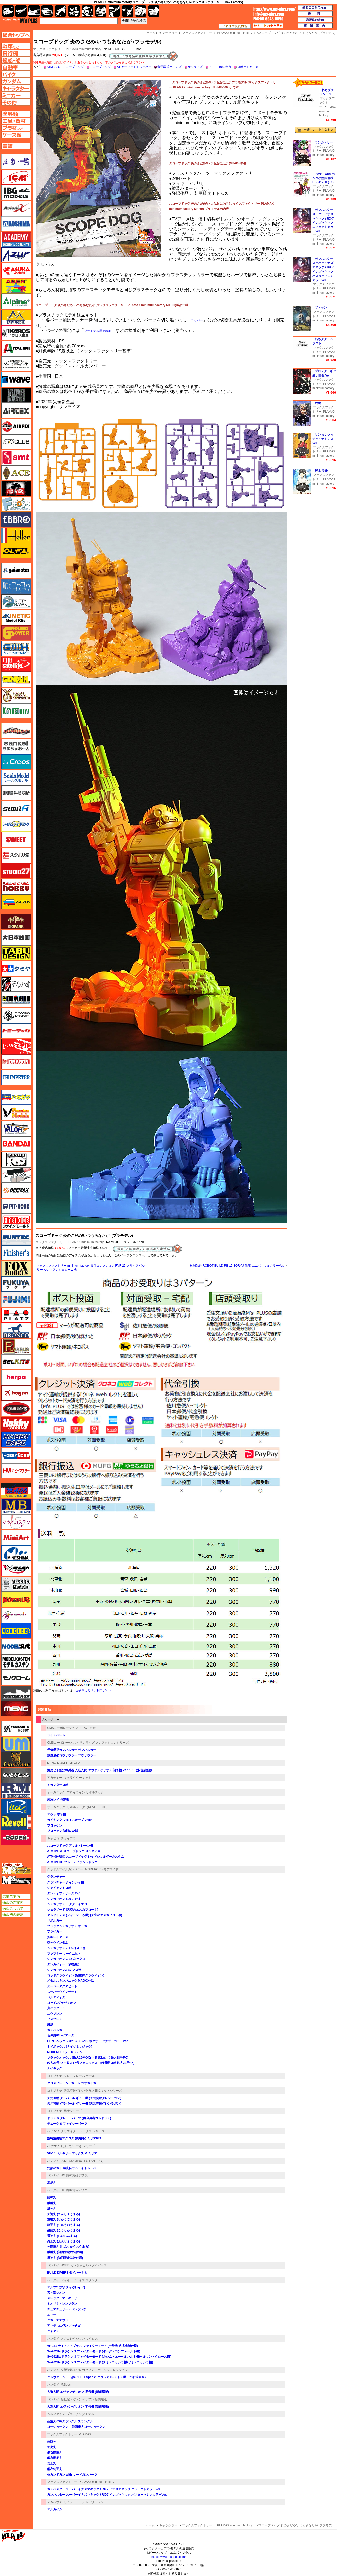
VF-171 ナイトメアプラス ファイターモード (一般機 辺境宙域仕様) (92, 2346)
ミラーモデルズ (16, 1584)
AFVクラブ (16, 441)
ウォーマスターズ (16, 395)
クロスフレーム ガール (79, 2076)
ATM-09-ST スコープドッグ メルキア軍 (73, 1851)
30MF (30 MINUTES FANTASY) (82, 2161)
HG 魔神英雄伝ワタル (75, 2175)
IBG (16, 192)
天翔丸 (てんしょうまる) (63, 2214)
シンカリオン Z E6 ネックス (66, 1959)
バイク (60, 11)
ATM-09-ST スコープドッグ (65, 67)
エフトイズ (16, 504)
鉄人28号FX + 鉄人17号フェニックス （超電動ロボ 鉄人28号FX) (90, 2063)
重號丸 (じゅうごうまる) (63, 2219)
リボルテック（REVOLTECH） (88, 1807)
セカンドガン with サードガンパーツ (72, 2474)
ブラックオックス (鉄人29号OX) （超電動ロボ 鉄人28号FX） (88, 2057)
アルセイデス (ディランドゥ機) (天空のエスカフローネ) (84, 1915)
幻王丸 (51, 2463)
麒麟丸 (51, 2203)
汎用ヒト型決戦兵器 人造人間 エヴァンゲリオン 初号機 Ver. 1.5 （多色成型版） (101, 1770)
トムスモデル (16, 1046)
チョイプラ (68, 1838)
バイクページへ (16, 74)
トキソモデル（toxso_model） (16, 1015)
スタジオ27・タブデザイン (16, 870)
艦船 (34, 11)
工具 (114, 11)
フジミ (16, 1299)
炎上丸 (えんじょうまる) (63, 2241)
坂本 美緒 (321, 471)
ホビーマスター (16, 1470)
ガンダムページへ (16, 81)
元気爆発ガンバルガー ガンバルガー (71, 1750)
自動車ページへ (16, 67)
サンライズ (195, 67)
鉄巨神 (51, 2441)
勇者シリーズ (73, 2111)
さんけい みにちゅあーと (16, 746)
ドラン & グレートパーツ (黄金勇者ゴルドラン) (79, 2118)
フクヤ (16, 1284)
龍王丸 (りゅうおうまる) (63, 2225)
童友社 (16, 999)
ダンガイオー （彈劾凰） (64, 1964)
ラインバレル (56, 1735)
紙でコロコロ (16, 586)
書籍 (153, 11)
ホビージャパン (16, 1424)
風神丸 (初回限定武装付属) (65, 2258)
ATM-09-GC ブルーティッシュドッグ (72, 1862)
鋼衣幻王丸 (54, 2469)
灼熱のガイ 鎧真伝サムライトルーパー (73, 2168)
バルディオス (56, 1997)
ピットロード (16, 1206)
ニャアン (53, 2331)
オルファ (16, 550)
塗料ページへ (16, 114)
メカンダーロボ (57, 1785)
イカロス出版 (16, 332)
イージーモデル (16, 317)
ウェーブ (16, 379)
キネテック (16, 617)
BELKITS (16, 1361)
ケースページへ (16, 135)
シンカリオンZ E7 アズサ (64, 1970)
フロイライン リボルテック (85, 1792)
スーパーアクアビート (62, 1986)
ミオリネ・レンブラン (62, 2303)
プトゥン (321, 307)
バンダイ (53, 2161)
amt (16, 457)
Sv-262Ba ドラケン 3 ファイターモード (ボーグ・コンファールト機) (93, 2351)
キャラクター (168, 2525)
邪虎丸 (51, 2182)
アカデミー (54, 1777)
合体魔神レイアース (60, 2035)
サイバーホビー (16, 730)
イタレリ (16, 348)
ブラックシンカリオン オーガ (67, 1926)
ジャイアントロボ (59, 1888)
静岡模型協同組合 (16, 792)
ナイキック (54, 2068)
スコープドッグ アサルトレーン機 (70, 1845)
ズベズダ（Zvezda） (16, 901)
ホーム (150, 2525)
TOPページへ (15, 35)
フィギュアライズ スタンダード (82, 2280)
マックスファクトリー (51, 1242)
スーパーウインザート (62, 1992)
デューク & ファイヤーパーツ (67, 2123)
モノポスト (16, 1693)
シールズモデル (16, 777)
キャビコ (53, 1838)
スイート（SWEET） (16, 839)
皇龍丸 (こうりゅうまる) (63, 2230)
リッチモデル (16, 1806)
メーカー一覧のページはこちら (16, 161)
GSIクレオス (16, 761)
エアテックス (16, 410)
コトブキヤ (54, 2076)
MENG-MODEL (57, 1763)
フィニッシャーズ (16, 1252)
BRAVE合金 (87, 1728)
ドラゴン (16, 1061)
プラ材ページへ (16, 128)
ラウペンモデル (16, 1790)
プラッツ (16, 1315)
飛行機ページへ (16, 53)
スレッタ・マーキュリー (63, 2298)
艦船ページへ (16, 60)
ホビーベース (16, 1439)
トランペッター (16, 1077)
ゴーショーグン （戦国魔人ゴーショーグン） (77, 2427)
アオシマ (16, 223)
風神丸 (51, 2208)
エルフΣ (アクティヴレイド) (66, 2287)
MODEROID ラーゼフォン (64, 2052)
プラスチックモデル (80, 2414)
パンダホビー (16, 1159)
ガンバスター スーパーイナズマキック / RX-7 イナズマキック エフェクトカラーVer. (104, 2489)
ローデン (16, 1837)
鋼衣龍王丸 (54, 2452)
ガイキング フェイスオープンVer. (70, 1820)
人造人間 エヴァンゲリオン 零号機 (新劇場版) (78, 2392)
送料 (315, 13)
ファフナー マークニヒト (64, 1953)
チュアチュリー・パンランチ (66, 2309)
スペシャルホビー (16, 886)
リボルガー (54, 1920)
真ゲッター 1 (56, 2008)
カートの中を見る (268, 25)
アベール (16, 286)
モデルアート (16, 1646)
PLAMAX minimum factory (83, 49)
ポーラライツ (16, 1408)
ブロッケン (54, 1825)
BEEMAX (16, 1190)
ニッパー (197, 320)
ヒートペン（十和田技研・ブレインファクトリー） (16, 1175)
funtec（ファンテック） (16, 1237)
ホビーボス (16, 1455)
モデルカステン (16, 1662)
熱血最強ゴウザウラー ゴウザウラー (71, 1755)
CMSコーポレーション (62, 1728)
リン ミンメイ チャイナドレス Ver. (323, 439)
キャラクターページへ (16, 88)
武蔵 (318, 403)
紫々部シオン (56, 2292)
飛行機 (21, 11)
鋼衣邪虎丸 (54, 2458)
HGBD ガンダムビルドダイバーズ (84, 2265)
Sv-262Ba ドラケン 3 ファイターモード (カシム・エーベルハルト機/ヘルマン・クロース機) (109, 2356)
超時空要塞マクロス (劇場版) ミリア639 (74, 2138)
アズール (16, 254)
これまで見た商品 (235, 26)
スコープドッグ (100, 67)
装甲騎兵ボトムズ (169, 67)
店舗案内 (315, 25)
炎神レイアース (57, 1937)
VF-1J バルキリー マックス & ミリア (72, 2153)
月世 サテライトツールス (16, 664)
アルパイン (16, 301)
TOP (20, 20)
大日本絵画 (16, 937)
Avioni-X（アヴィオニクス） (16, 208)
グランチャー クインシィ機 (65, 1882)
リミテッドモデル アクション (84, 2502)
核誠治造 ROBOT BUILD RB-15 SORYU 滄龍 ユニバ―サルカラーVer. (237, 1265)
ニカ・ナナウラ (57, 2320)
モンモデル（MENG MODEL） (16, 1708)
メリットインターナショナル (16, 1615)
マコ (16, 1490)
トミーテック (16, 1030)
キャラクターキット (77, 1777)
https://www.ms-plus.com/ (168, 2557)
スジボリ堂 (16, 855)
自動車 (47, 11)
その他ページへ (16, 102)
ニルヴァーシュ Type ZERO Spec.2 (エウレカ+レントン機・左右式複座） (97, 2377)
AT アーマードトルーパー (134, 67)
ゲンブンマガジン (16, 679)
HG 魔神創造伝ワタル (75, 2190)
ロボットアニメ (247, 67)
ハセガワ (53, 2131)
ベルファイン (56, 2414)
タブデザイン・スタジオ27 (16, 952)
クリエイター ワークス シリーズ (83, 2131)
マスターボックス (16, 1506)
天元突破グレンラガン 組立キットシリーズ (93, 2090)
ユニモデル (16, 1728)
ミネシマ (16, 1553)
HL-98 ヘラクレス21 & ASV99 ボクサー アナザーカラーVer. (87, 2041)
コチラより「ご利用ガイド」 (95, 1690)
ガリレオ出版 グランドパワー (16, 632)
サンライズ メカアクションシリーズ (104, 1742)
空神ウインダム (57, 1942)
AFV (16, 46)
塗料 (100, 11)
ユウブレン (54, 2013)
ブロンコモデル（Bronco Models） (16, 1330)
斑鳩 (50, 2024)
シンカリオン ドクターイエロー (68, 1904)
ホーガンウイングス (16, 1393)
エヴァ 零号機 (56, 1814)
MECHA (74, 1763)
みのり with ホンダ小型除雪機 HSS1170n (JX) (323, 178)
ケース (140, 11)
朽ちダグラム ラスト (327, 92)
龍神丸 (51, 2197)
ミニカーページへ (16, 95)
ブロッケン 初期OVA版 (62, 1831)
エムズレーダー (16, 1868)
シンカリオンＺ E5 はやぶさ (66, 1948)
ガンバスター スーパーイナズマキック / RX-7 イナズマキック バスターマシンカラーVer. (107, 2494)
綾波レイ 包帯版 (58, 1799)
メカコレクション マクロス (79, 2338)
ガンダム (87, 11)
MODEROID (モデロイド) (102, 1869)
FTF (16, 488)
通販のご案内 (16, 1902)
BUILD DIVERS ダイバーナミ (67, 2272)
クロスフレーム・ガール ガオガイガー (73, 2083)
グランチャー (56, 1877)
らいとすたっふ (16, 1775)
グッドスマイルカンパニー (65, 1869)
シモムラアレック (16, 824)
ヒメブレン (54, 2019)
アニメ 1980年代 (220, 67)
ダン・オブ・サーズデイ (63, 1893)
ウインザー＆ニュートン (16, 363)
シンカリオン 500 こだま (64, 1899)
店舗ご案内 (16, 1896)
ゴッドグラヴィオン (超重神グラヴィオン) (75, 1975)
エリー (51, 2315)
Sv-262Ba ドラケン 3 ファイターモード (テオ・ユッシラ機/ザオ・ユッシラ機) (100, 2362)
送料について (16, 1908)
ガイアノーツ (16, 570)
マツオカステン (16, 1521)
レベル (16, 1822)
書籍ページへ (16, 146)
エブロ (16, 519)
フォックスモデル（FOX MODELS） (16, 1268)
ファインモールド (16, 1221)
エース (16, 472)
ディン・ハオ (16, 984)
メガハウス (54, 2502)
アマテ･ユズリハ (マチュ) (64, 2325)
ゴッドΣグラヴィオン (61, 2003)
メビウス (16, 1599)
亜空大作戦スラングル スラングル (70, 2421)
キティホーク (16, 601)
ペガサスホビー (16, 1346)
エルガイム (54, 2509)
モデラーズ (16, 1630)
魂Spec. (66, 2384)
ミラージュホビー (16, 1568)
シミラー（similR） (16, 808)
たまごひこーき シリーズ (78, 2146)
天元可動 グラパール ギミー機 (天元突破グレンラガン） (85, 2098)
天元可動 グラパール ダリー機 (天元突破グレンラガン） (85, 2103)
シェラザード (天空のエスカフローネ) (72, 1909)
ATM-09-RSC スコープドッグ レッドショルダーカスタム (85, 1856)
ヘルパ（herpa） (16, 1377)
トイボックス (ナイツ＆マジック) (69, 2046)
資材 (127, 11)
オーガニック (56, 1792)
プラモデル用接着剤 (97, 331)
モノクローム (16, 1677)
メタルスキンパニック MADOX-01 (70, 1980)
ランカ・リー (324, 142)
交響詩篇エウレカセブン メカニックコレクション (94, 2370)
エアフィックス (16, 426)
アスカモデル (16, 270)
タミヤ (16, 968)
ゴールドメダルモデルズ (16, 695)
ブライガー (54, 1931)
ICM (16, 177)
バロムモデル (16, 1128)
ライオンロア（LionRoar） (16, 1759)
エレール (16, 535)
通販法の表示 (16, 1914)
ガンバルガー (56, 2030)
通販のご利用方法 (315, 7)
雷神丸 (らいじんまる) (62, 2236)
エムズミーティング (16, 1880)
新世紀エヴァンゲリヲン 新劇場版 (84, 2399)
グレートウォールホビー (16, 648)
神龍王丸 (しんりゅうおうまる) (68, 2246)
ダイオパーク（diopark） (16, 921)
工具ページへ (16, 121)
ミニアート (16, 1537)
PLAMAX (85, 2434)
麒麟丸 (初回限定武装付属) (65, 2252)
